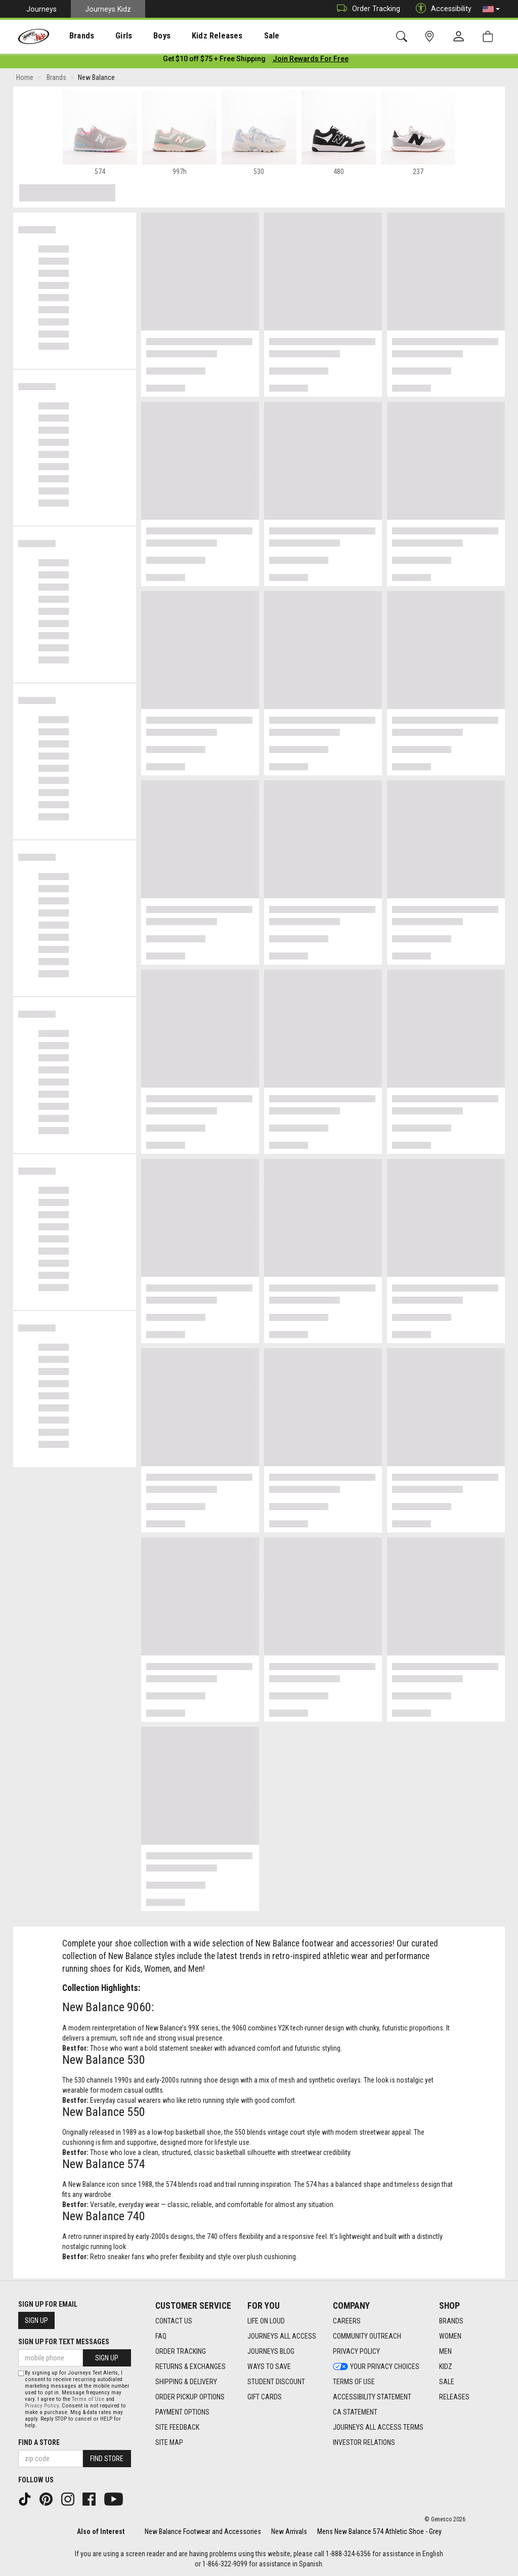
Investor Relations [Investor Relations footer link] (364, 2442)
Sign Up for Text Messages (63, 2342)
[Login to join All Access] (214, 61)
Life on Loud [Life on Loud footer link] (266, 2321)
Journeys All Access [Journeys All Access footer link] (281, 2336)
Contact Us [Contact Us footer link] (173, 2321)
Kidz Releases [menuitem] (193, 36)
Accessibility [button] (441, 9)
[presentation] (73, 35)
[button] (491, 9)
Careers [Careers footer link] (347, 2321)
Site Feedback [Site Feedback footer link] (177, 2427)
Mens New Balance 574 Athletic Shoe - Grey (379, 2531)
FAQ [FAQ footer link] (160, 2336)
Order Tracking (366, 9)
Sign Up (36, 2320)
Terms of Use (88, 2399)
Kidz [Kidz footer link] (445, 2366)
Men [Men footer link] (445, 2351)
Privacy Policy (42, 2405)
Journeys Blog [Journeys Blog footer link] (270, 2351)
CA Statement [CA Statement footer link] (355, 2412)
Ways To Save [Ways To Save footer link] (269, 2366)
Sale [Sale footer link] (446, 2382)
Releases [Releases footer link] (454, 2397)
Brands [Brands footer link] (451, 2321)
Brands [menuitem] (73, 36)
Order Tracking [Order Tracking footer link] (180, 2351)
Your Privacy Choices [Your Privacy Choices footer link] (376, 2366)
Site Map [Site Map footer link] (169, 2442)
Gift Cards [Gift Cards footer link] (264, 2397)
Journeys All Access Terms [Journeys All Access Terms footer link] (378, 2427)
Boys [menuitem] (143, 36)
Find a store (39, 2442)
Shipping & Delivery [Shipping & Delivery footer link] (186, 2382)
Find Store (106, 2459)
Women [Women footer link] (450, 2336)
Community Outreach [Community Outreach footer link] (367, 2336)
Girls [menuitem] (110, 36)
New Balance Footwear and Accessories (203, 2531)
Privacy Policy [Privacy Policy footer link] (356, 2351)
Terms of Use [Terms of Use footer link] (354, 2382)
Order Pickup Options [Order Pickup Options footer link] (190, 2397)
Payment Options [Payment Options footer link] (182, 2412)
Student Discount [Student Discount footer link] (276, 2382)
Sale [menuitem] (242, 36)
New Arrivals (289, 2531)
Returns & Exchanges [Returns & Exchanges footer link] (190, 2366)
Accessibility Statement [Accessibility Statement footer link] (372, 2397)
